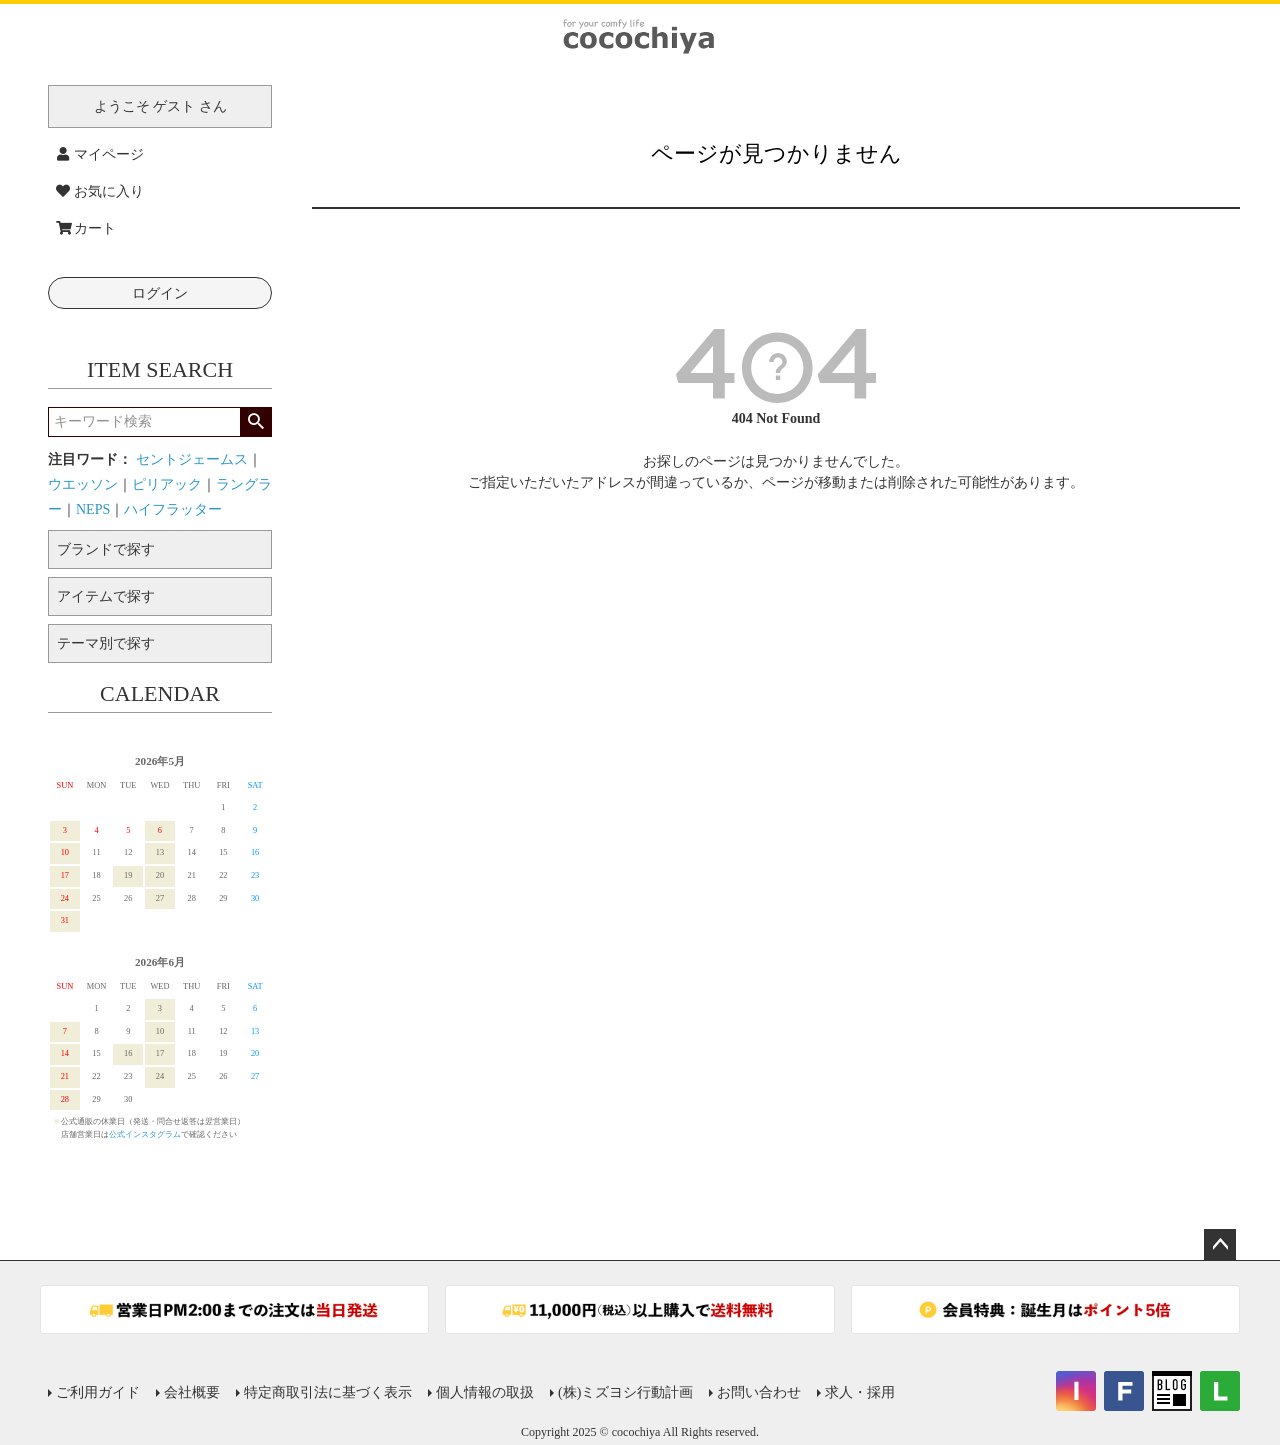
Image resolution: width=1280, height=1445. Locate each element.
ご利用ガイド (98, 1392)
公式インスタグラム (145, 1134)
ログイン (160, 293)
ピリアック (167, 484)
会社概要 (192, 1392)
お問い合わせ (759, 1392)
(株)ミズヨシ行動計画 (625, 1392)
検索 (255, 422)
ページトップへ (1220, 1245)
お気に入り (100, 191)
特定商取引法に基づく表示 (328, 1392)
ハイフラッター (173, 509)
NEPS (93, 509)
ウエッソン (83, 484)
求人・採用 (860, 1392)
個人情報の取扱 (485, 1392)
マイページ (100, 154)
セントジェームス (192, 459)
